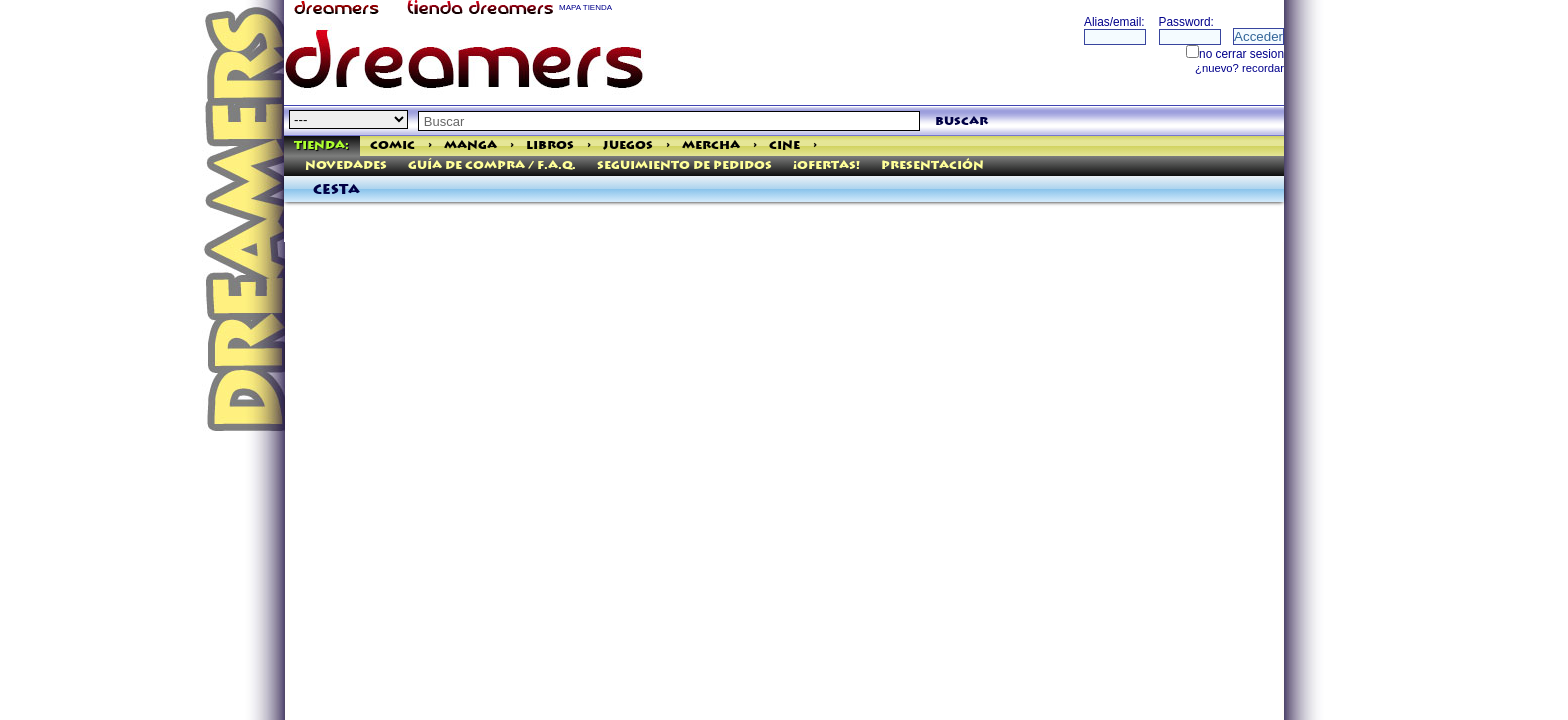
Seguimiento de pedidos (684, 165)
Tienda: (321, 145)
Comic (392, 145)
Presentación (932, 165)
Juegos (628, 145)
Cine (784, 145)
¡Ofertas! (826, 165)
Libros (550, 145)
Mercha (711, 145)
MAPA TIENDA (585, 7)
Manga (470, 145)
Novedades (346, 165)
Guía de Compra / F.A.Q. (492, 165)
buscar (961, 121)
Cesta (336, 190)
